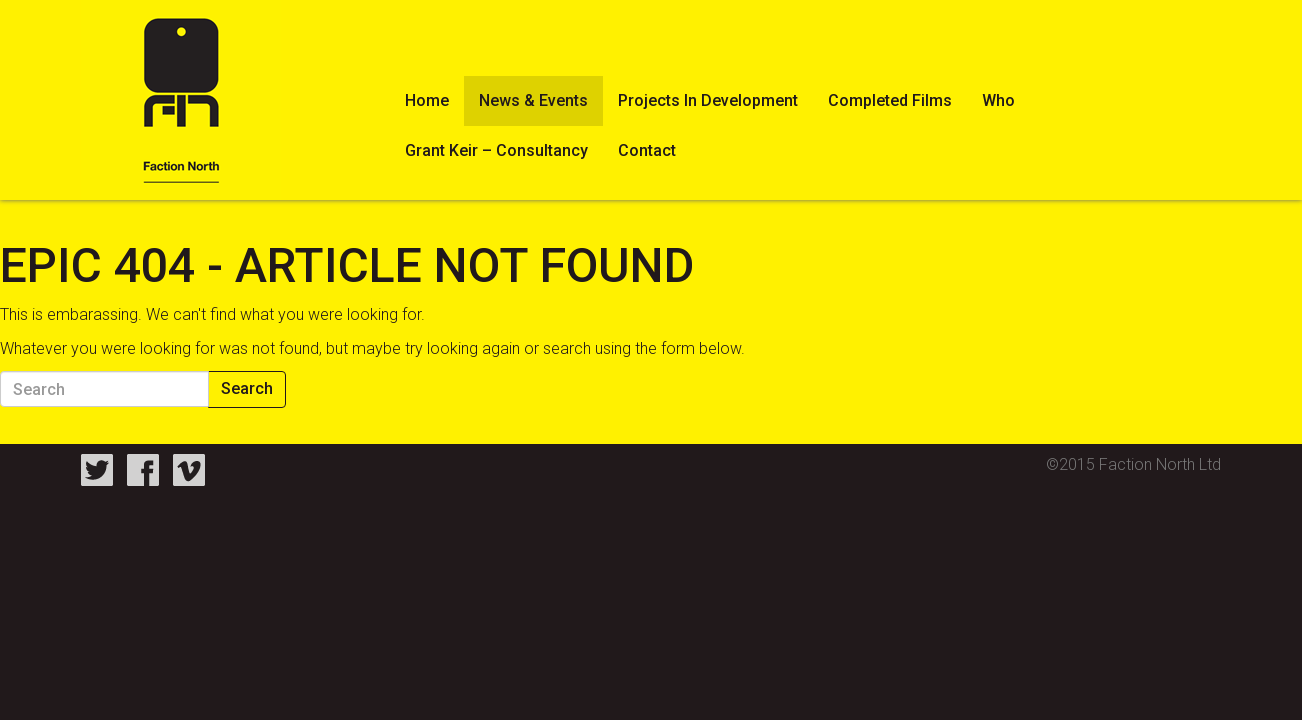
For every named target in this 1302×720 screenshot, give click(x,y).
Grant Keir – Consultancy (496, 150)
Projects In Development (708, 100)
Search (247, 388)
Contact (647, 150)
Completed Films (890, 100)
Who (998, 100)
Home (427, 100)
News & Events (533, 100)
